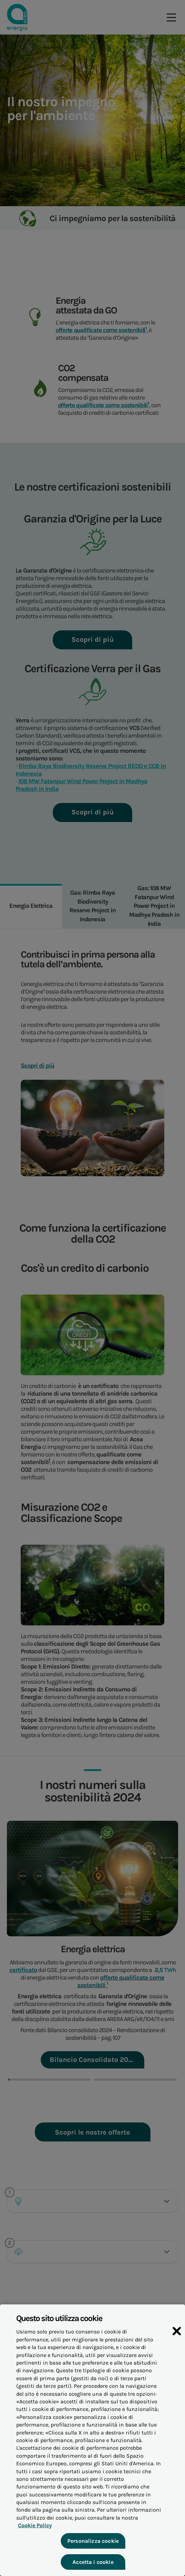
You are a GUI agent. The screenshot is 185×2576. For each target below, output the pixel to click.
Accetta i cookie (92, 2566)
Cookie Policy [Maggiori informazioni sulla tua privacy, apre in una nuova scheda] (33, 2530)
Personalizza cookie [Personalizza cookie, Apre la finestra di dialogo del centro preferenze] (92, 2545)
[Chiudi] (177, 2336)
